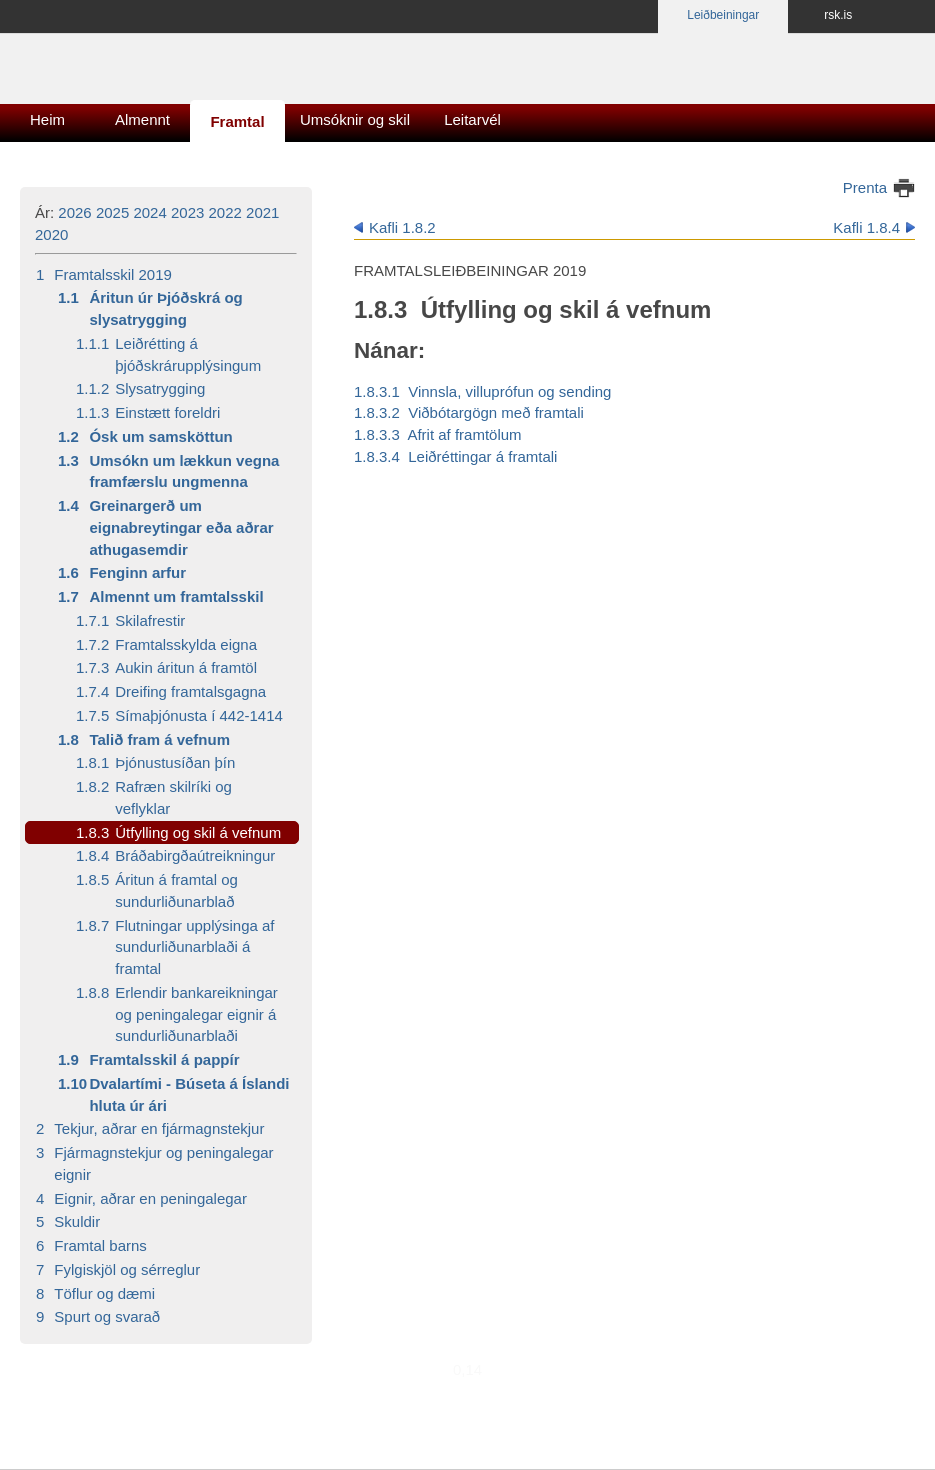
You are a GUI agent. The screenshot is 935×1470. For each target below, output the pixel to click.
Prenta (865, 187)
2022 (225, 212)
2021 (262, 212)
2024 (149, 212)
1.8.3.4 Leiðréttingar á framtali (455, 456)
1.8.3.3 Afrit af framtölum (438, 434)
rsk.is (838, 15)
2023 (187, 212)
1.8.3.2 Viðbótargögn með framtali (469, 412)
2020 (51, 234)
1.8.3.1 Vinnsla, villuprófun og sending (482, 391)
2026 (74, 212)
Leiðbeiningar (723, 15)
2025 (112, 212)
